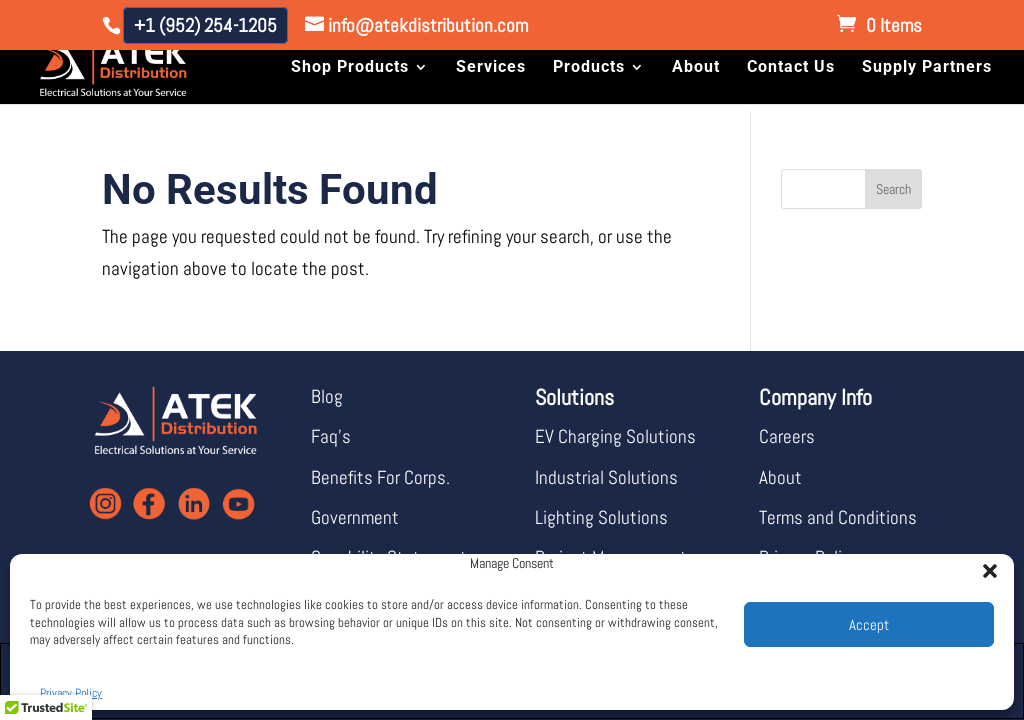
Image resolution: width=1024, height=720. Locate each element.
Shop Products (350, 68)
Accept (869, 624)
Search (893, 189)
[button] (984, 565)
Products (589, 68)
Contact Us (791, 68)
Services (491, 68)
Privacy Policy (71, 693)
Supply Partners (927, 68)
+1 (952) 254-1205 (205, 25)
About (696, 68)
